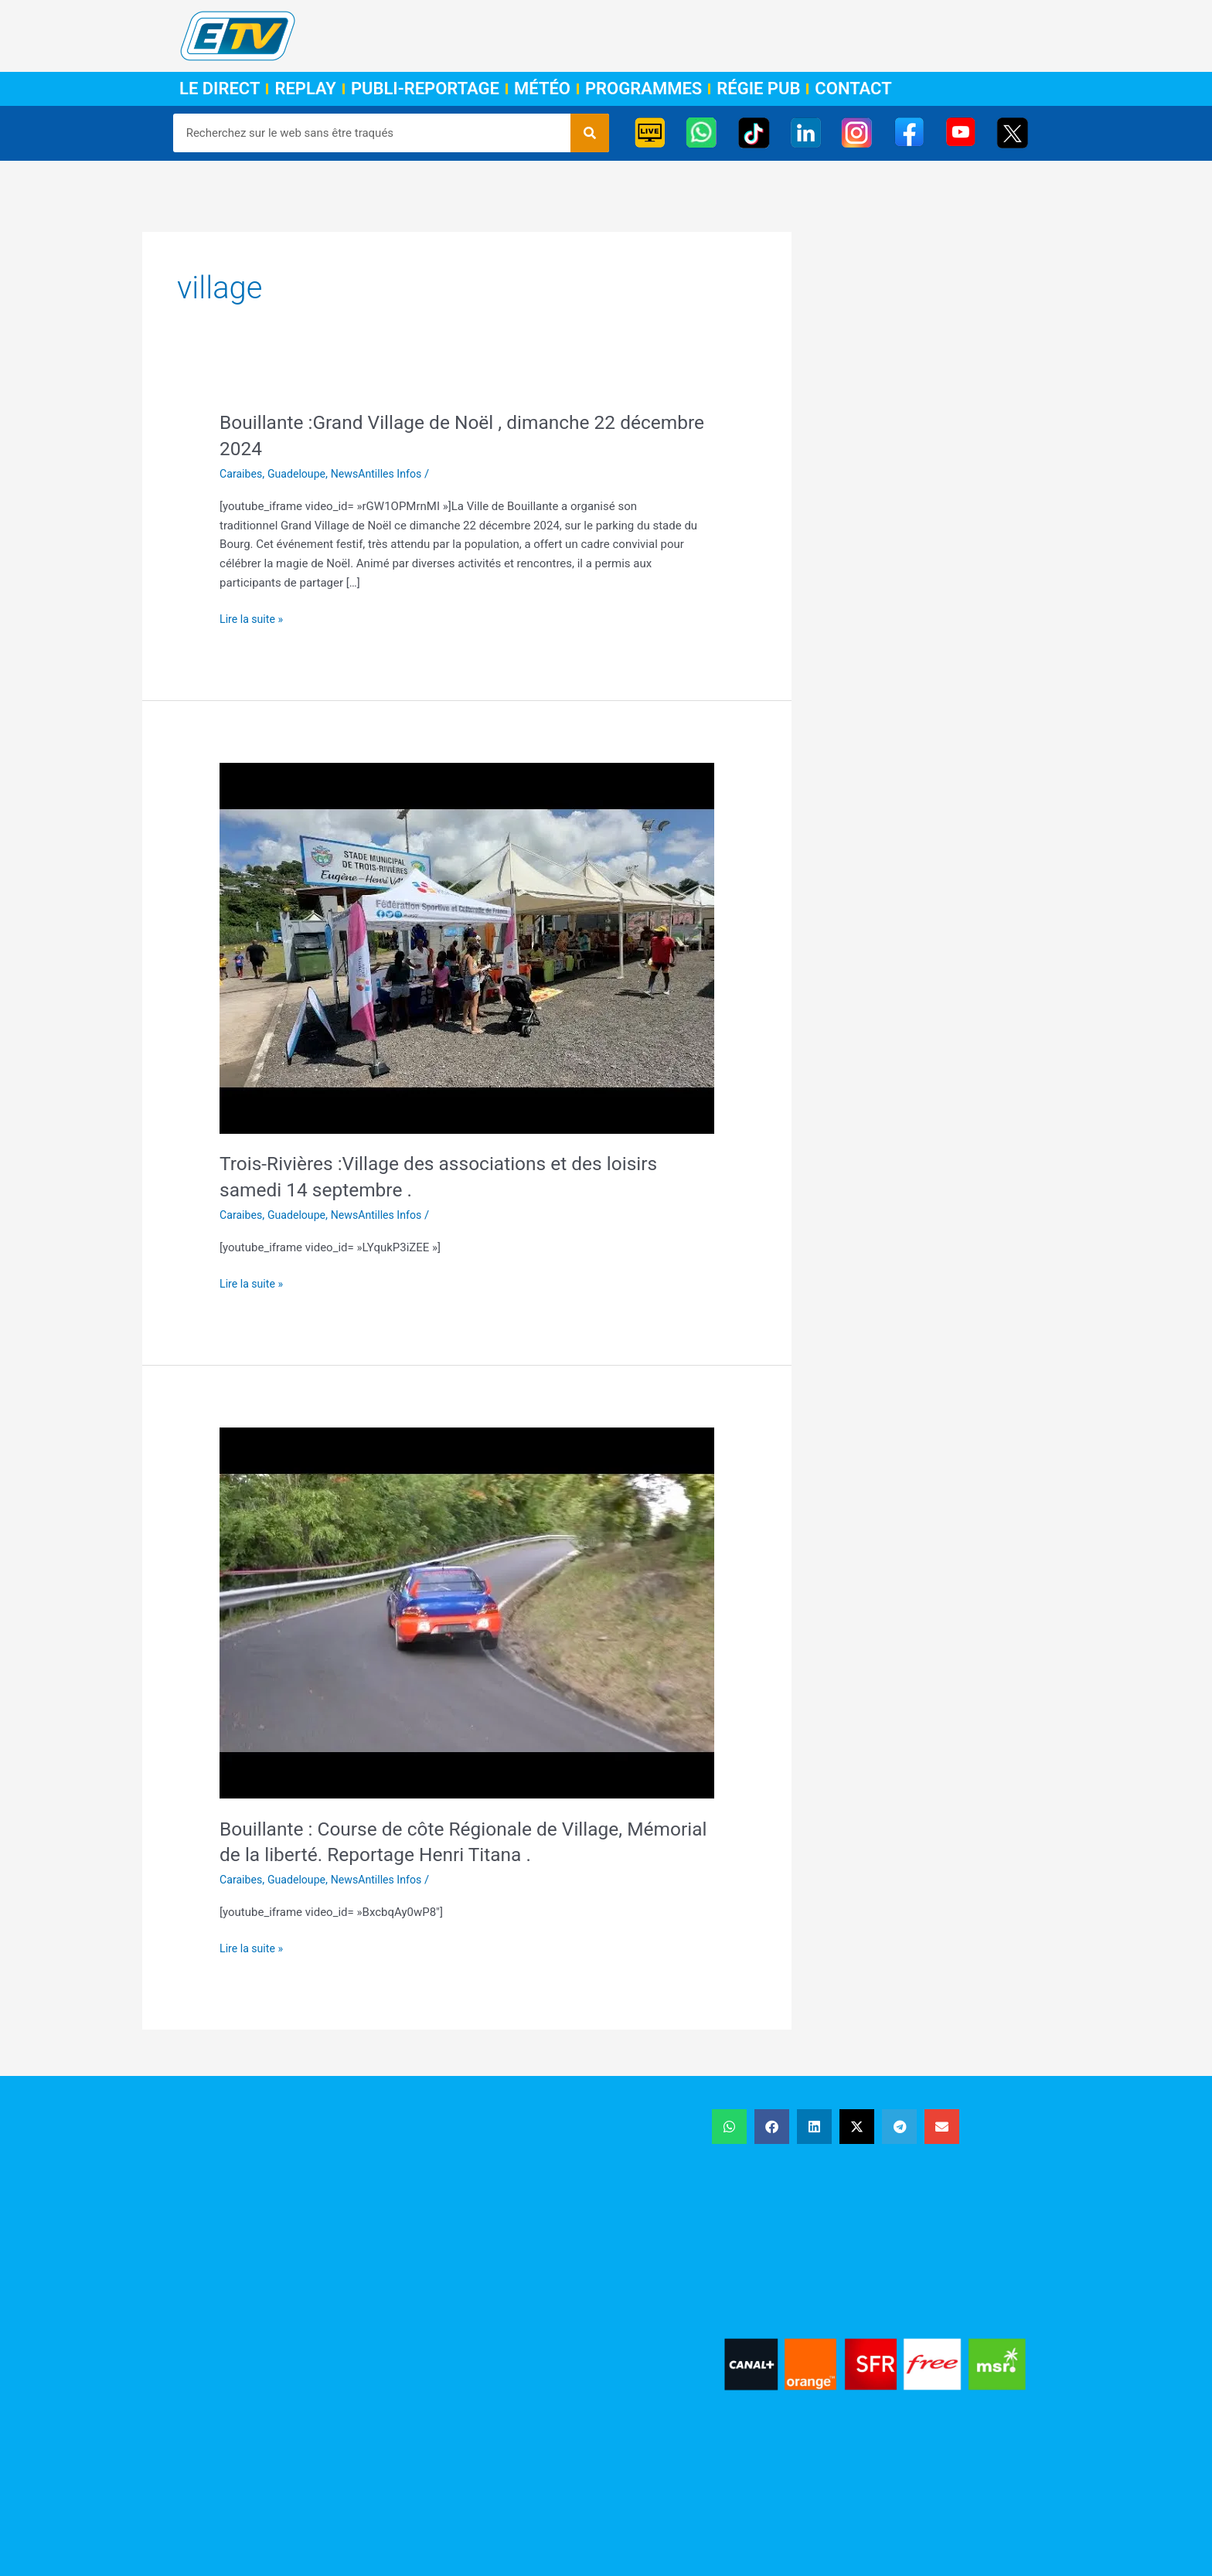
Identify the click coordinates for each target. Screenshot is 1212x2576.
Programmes (643, 89)
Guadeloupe (301, 474)
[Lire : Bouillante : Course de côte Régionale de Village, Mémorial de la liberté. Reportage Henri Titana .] (467, 1612)
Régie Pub (758, 89)
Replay (304, 89)
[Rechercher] (589, 133)
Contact (853, 89)
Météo (542, 89)
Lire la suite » (253, 618)
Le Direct (219, 89)
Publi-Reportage (425, 89)
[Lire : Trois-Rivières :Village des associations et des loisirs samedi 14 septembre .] (467, 948)
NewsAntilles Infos (385, 474)
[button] (729, 2126)
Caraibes (242, 474)
